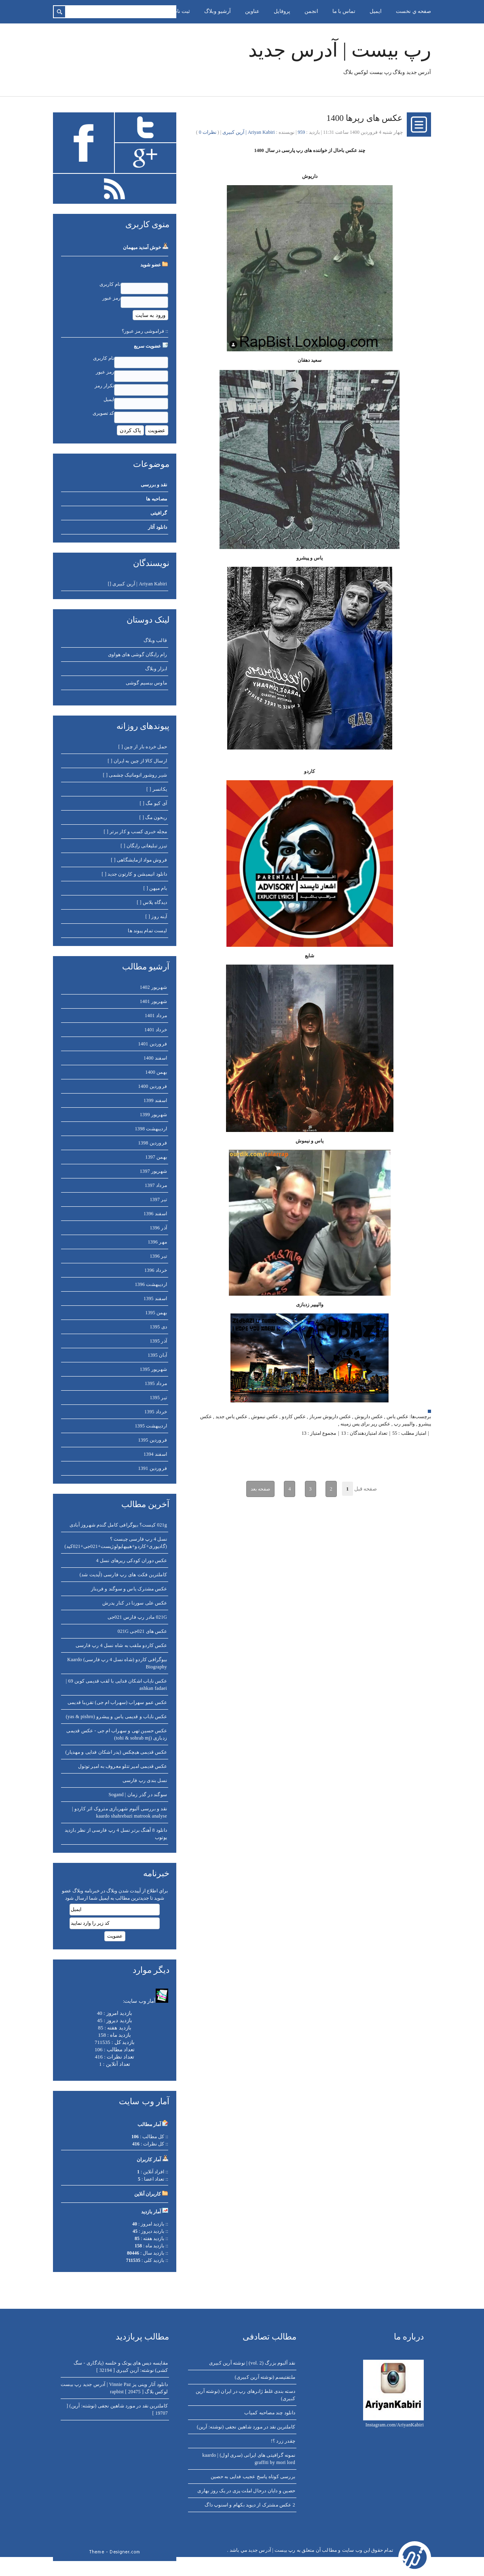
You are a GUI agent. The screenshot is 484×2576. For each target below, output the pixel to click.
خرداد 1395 (155, 1412)
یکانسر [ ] (156, 789)
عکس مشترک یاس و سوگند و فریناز (129, 1589)
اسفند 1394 (155, 1454)
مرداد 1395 (156, 1383)
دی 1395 (158, 1327)
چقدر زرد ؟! (283, 2441)
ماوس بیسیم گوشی (146, 683)
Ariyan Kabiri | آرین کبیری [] (137, 584)
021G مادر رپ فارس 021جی (137, 1617)
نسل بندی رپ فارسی (145, 1780)
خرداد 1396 (155, 1270)
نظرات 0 (207, 132)
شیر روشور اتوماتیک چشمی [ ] (135, 775)
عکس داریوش (369, 1416)
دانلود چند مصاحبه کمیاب (269, 2413)
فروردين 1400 (152, 1086)
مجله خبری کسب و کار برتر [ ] (135, 831)
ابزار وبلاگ (156, 668)
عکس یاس (397, 1416)
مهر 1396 (157, 1242)
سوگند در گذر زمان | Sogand (137, 1794)
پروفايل (282, 11)
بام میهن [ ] (155, 888)
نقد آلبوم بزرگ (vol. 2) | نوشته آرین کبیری (252, 2363)
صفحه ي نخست (413, 11)
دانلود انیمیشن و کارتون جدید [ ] (134, 874)
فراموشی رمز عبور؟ (143, 331)
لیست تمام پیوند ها (147, 930)
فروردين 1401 (152, 1044)
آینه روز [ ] (156, 916)
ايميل (376, 11)
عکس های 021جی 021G (142, 1631)
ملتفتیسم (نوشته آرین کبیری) (265, 2377)
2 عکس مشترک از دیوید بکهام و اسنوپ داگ (250, 2505)
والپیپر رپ (404, 1424)
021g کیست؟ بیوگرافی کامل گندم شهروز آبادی (118, 1525)
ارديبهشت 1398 (151, 1129)
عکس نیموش (264, 1416)
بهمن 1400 (156, 1072)
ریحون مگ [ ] (153, 817)
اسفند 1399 (155, 1100)
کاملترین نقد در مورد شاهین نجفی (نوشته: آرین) (246, 2427)
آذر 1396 (158, 1228)
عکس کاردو (294, 1416)
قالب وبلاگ (155, 640)
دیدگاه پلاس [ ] (152, 902)
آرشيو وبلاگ (217, 11)
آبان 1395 (157, 1355)
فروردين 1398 (152, 1143)
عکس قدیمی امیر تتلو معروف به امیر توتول (122, 1766)
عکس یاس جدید (231, 1416)
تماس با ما (344, 11)
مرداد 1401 (156, 1015)
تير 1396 (158, 1256)
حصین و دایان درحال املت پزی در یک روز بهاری (246, 2491)
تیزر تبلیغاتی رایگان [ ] (143, 846)
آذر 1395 (158, 1341)
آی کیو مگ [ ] (153, 803)
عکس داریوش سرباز (330, 1416)
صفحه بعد (260, 1489)
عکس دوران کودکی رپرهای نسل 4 (131, 1560)
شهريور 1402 (153, 987)
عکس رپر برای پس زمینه (365, 1424)
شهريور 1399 (153, 1114)
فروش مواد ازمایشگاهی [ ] (139, 860)
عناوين (252, 11)
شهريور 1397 (153, 1171)
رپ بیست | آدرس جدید (339, 50)
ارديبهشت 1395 (151, 1426)
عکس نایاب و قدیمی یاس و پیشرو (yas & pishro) (116, 1716)
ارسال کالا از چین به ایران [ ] (137, 761)
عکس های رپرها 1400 (364, 118)
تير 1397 (158, 1199)
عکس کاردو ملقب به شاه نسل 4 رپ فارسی (121, 1645)
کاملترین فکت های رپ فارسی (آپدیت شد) (123, 1574)
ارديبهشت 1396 (151, 1284)
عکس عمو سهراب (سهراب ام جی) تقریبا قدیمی (117, 1702)
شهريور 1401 (153, 1001)
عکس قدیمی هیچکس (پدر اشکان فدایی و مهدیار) (116, 1752)
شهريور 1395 (153, 1369)
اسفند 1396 (155, 1213)
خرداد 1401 (155, 1030)
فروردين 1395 (152, 1440)
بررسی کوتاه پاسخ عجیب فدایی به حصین (253, 2476)
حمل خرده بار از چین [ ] (142, 747)
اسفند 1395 (155, 1298)
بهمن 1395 (156, 1312)
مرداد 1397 (156, 1185)
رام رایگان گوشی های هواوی (137, 654)
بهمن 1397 (156, 1157)
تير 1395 (158, 1397)
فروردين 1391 (152, 1468)
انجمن (311, 11)
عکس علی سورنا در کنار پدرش (134, 1603)
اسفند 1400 (155, 1058)
